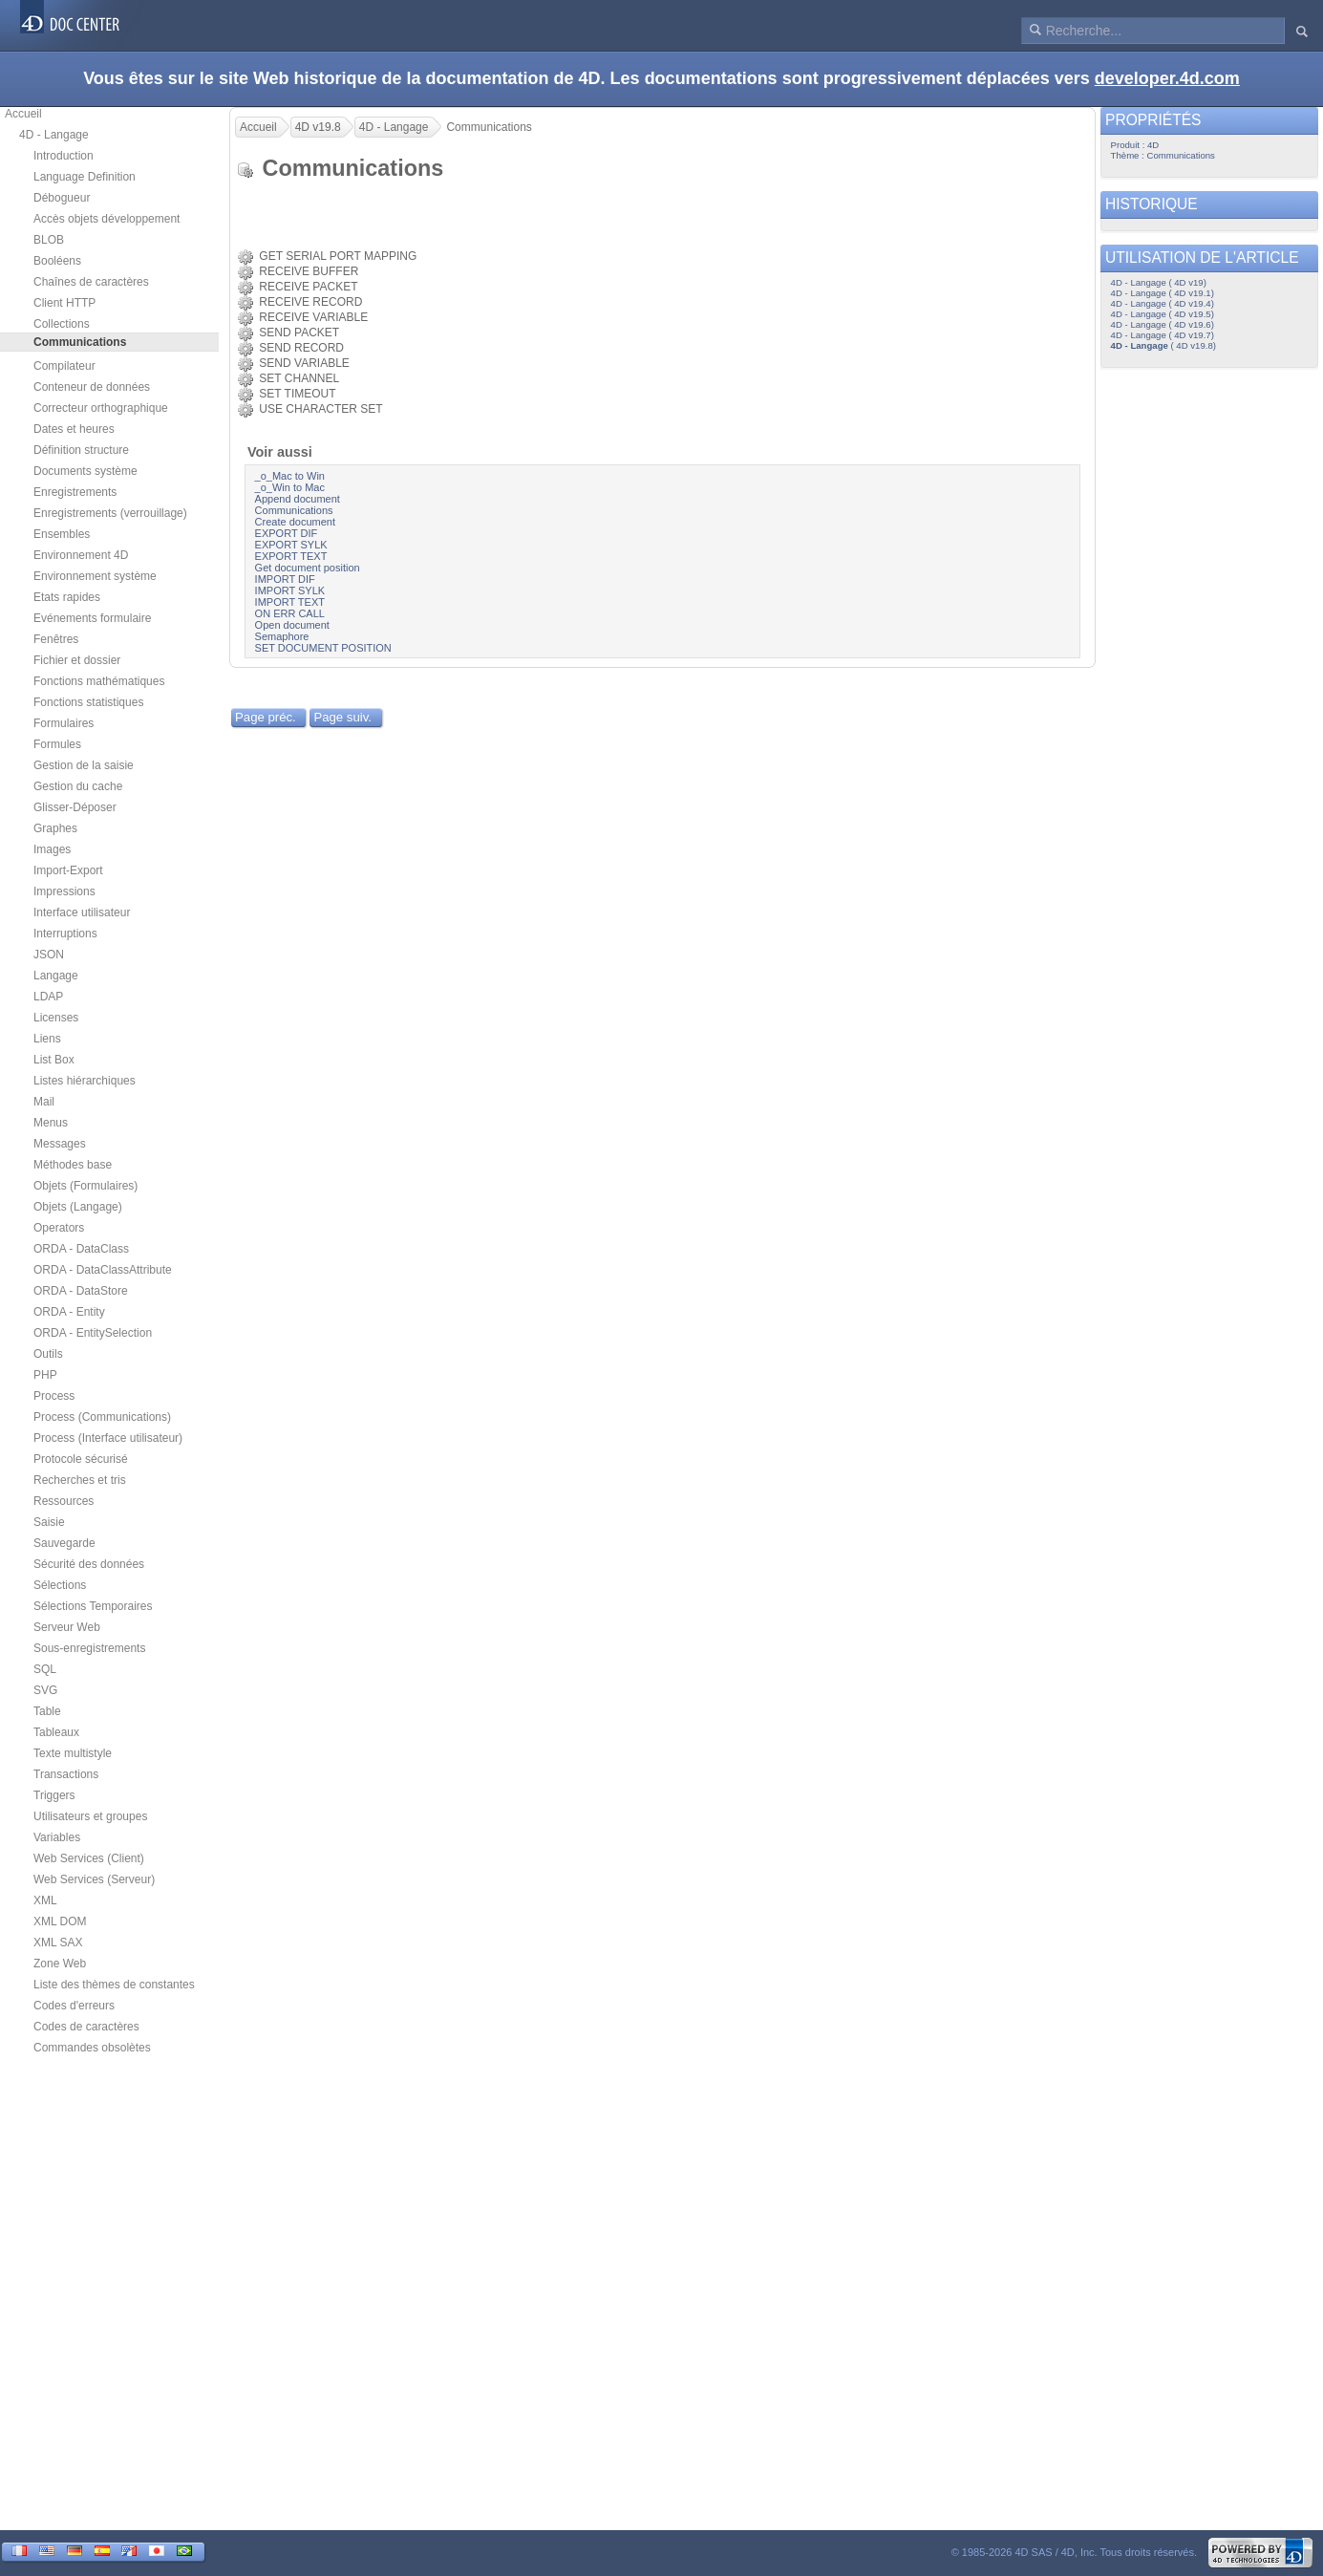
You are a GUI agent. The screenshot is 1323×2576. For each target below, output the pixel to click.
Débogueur (61, 197)
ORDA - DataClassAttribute (102, 1270)
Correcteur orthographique (100, 408)
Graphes (55, 828)
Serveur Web (66, 1627)
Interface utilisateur (81, 912)
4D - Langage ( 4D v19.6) (1162, 324)
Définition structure (81, 450)
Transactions (65, 1774)
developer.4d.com (1167, 78)
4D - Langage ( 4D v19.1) (1162, 293)
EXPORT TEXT (291, 556)
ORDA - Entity (69, 1312)
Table (47, 1711)
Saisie (49, 1522)
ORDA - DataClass (81, 1249)
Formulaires (63, 723)
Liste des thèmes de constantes (114, 1984)
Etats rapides (66, 597)
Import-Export (68, 870)
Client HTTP (64, 303)
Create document (295, 521)
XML (45, 1900)
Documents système (85, 471)
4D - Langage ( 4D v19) (1158, 282)
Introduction (63, 155)
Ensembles (61, 534)
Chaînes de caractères (91, 282)
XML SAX (58, 1942)
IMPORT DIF (285, 579)
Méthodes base (72, 1164)
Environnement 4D (80, 555)
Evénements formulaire (92, 618)
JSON (48, 954)
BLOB (48, 240)
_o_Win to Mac (290, 487)
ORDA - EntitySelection (92, 1333)
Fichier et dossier (76, 660)
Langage (55, 975)
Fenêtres (55, 639)
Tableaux (56, 1732)
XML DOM (60, 1921)
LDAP (48, 996)
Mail (43, 1101)
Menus (50, 1122)
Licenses (55, 1017)
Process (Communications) (102, 1417)
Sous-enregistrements (89, 1648)
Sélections (59, 1585)
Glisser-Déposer (75, 807)
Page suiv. (342, 717)
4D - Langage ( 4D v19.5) (1162, 314)
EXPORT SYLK (291, 544)
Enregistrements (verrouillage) (110, 513)
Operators (58, 1227)
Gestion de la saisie (83, 765)
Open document (292, 625)
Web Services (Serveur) (94, 1879)
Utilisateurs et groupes (90, 1816)
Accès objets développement (106, 218)
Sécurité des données (88, 1564)
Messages (59, 1143)
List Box (54, 1059)
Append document (297, 498)
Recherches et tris (79, 1480)
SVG (45, 1690)
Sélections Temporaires (93, 1606)
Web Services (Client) (88, 1858)
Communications (294, 510)
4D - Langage (54, 134)
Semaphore (282, 636)
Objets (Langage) (77, 1206)
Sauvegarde (64, 1543)
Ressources (63, 1501)
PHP (45, 1375)
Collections (61, 324)
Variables (56, 1837)
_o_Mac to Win (290, 476)
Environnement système (95, 576)
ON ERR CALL (290, 613)
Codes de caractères (86, 2026)
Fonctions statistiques (88, 702)
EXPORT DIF (286, 533)
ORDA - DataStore (80, 1291)
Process (54, 1396)
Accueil (23, 113)
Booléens (57, 261)
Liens (47, 1038)
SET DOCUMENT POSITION (323, 648)
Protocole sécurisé (80, 1459)
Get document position (307, 567)
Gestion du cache (77, 786)
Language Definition (84, 176)
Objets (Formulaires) (85, 1185)
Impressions (64, 891)
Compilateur (64, 366)
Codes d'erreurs (74, 2005)
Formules (57, 744)
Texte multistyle (72, 1753)
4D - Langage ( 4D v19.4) (1162, 303)
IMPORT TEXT (290, 602)
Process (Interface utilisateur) (107, 1438)
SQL (44, 1669)
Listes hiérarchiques (84, 1080)
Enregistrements (75, 492)
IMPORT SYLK (290, 590)
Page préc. (265, 717)
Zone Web (59, 1963)
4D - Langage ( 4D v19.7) (1162, 335)
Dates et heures (74, 429)
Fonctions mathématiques (98, 681)
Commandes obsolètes (92, 2047)
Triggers (54, 1795)
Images (52, 849)
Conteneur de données (91, 387)
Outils (48, 1354)
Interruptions (65, 933)
